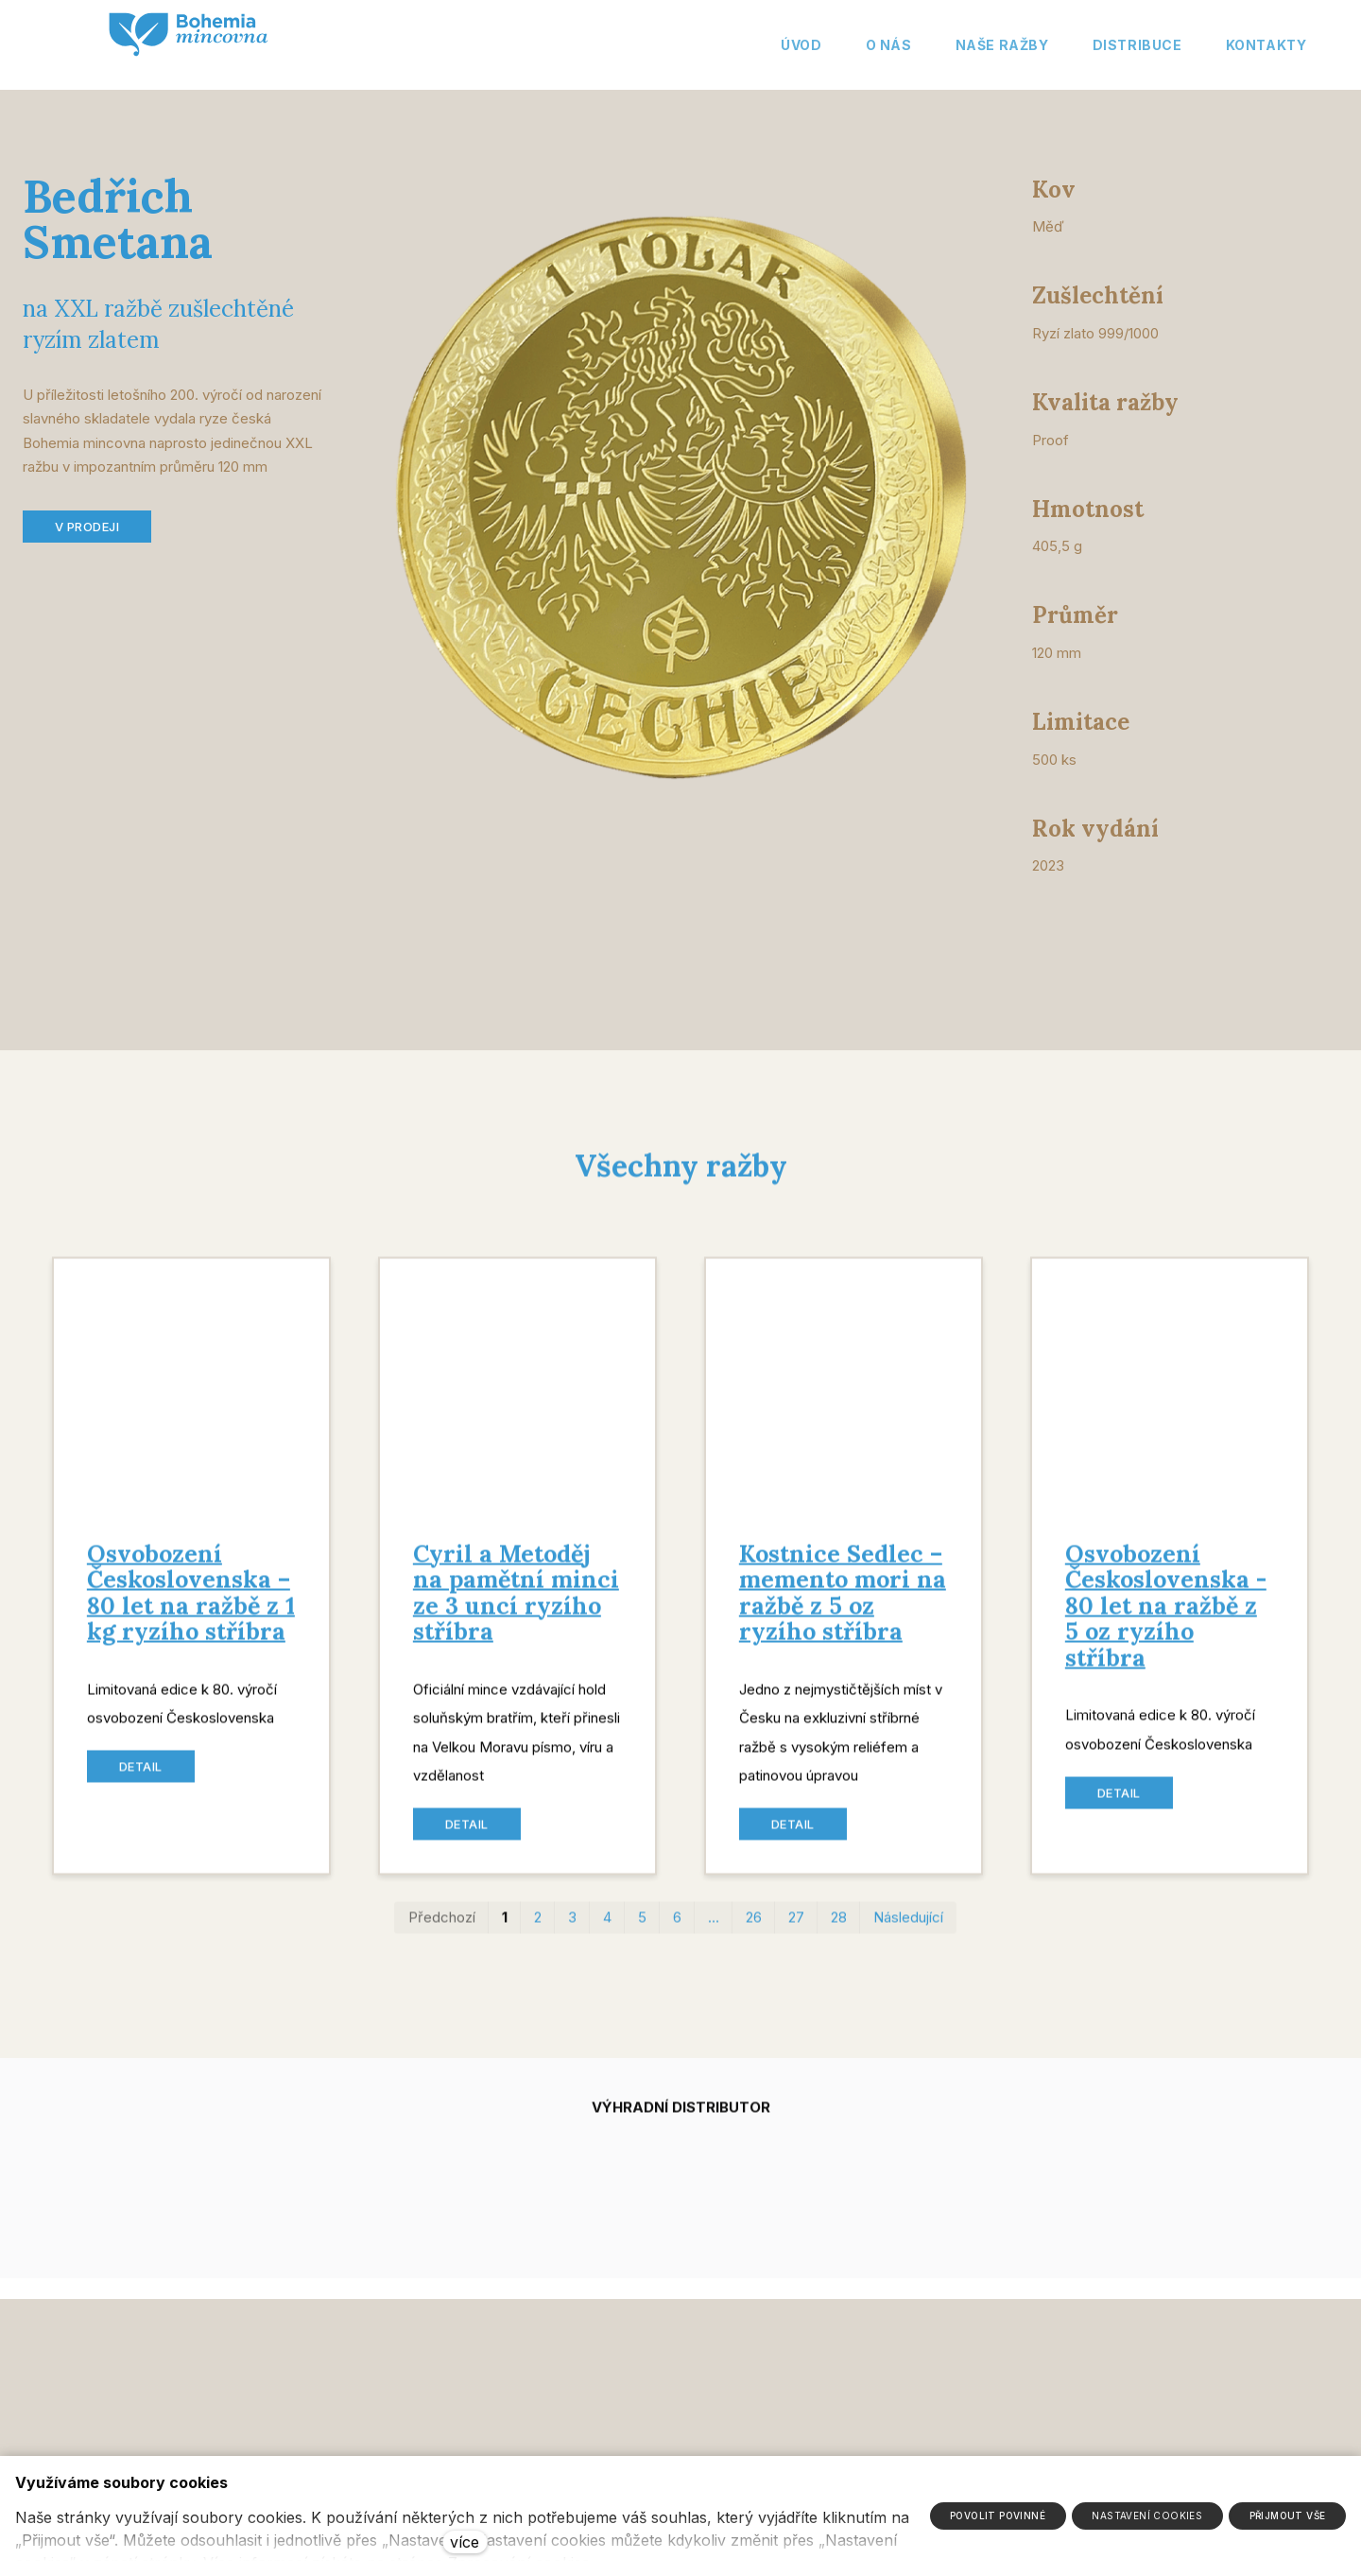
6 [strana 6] (677, 1930)
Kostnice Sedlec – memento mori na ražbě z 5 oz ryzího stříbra (842, 1605)
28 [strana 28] (839, 1930)
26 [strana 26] (754, 1930)
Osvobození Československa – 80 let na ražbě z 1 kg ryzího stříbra (191, 1605)
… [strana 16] (713, 1930)
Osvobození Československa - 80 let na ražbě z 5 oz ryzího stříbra (1165, 1618)
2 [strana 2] (538, 1930)
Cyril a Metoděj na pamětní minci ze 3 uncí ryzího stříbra (516, 1605)
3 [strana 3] (572, 1930)
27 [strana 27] (796, 1930)
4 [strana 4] (607, 1930)
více (464, 2542)
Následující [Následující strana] (908, 1930)
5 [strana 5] (642, 1930)
